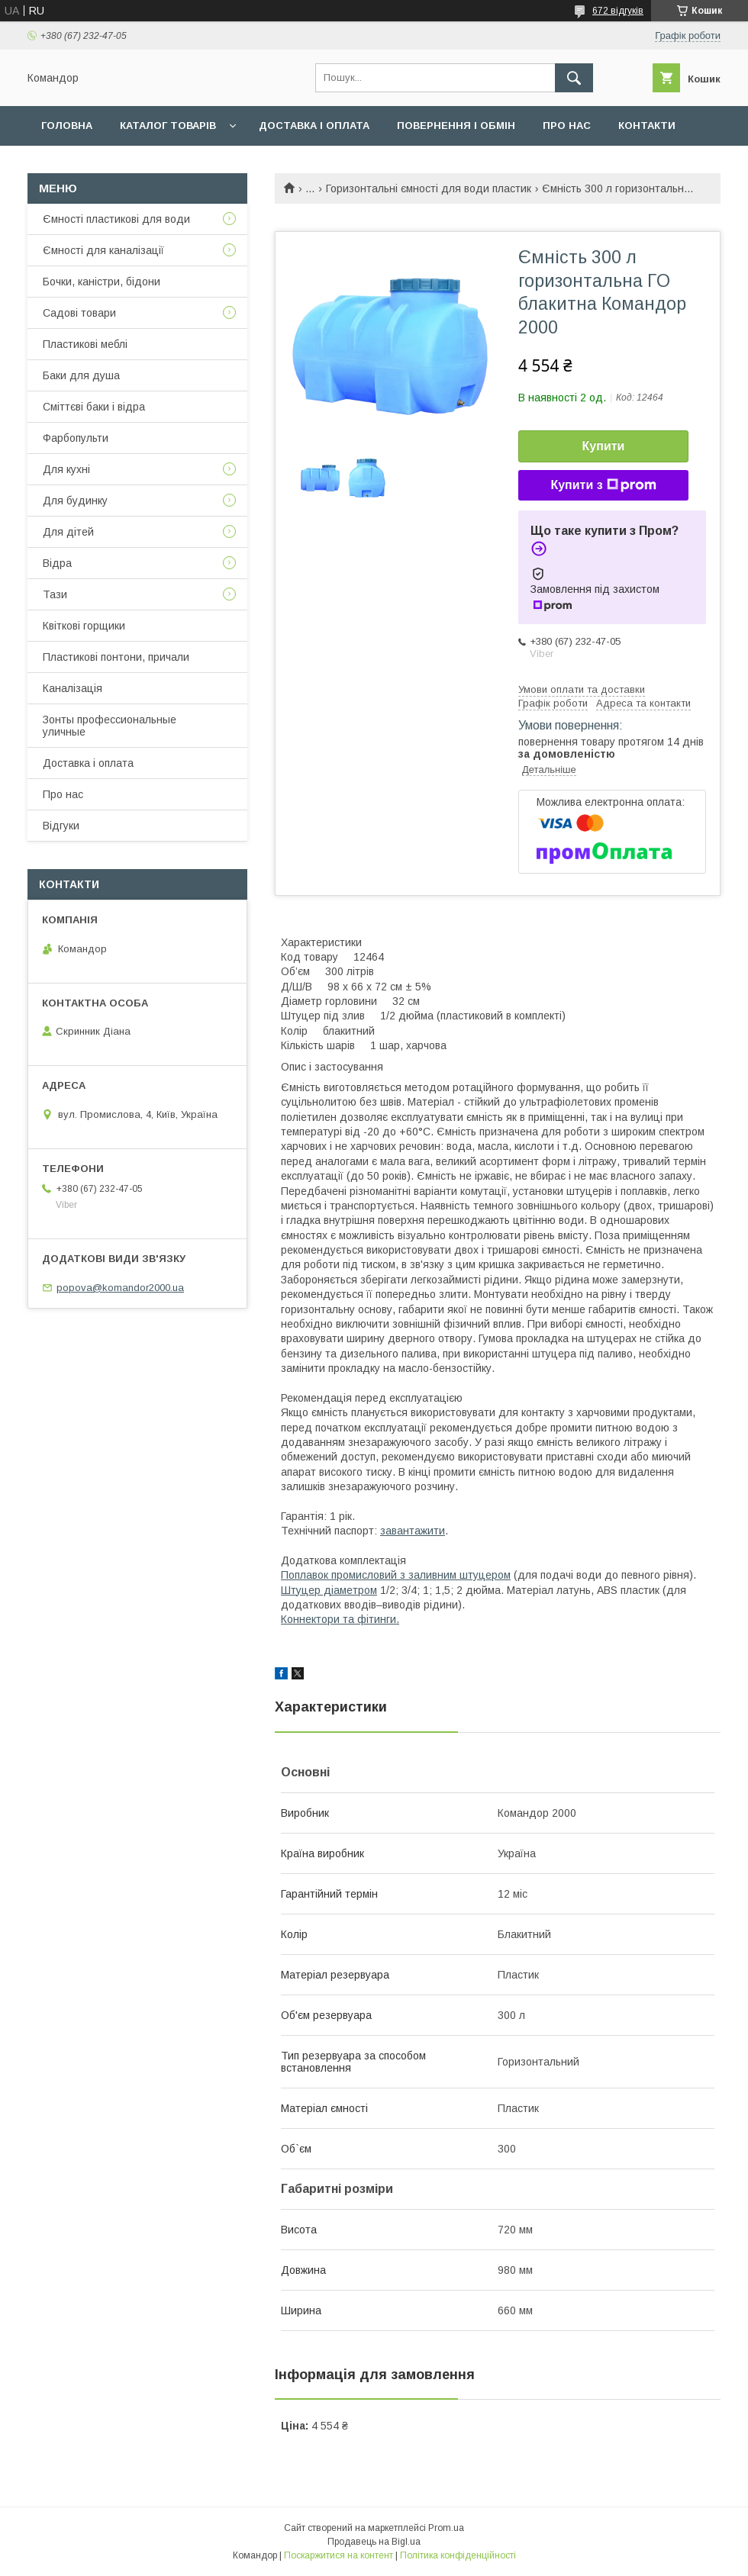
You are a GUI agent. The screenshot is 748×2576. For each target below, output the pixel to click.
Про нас (567, 125)
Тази (55, 594)
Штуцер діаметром (329, 1590)
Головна (66, 125)
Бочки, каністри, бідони (101, 281)
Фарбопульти (75, 438)
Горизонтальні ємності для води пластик (428, 188)
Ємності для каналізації (103, 250)
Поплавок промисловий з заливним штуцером (396, 1575)
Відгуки (61, 825)
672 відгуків (617, 10)
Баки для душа (81, 375)
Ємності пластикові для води (116, 219)
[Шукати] (574, 77)
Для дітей (68, 532)
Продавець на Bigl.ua (374, 2541)
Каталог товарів (168, 125)
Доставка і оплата (314, 125)
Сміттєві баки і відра (94, 407)
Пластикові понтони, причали (116, 657)
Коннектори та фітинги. (340, 1619)
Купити (603, 446)
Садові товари (79, 313)
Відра (57, 563)
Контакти (646, 125)
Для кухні (66, 469)
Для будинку (75, 500)
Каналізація (72, 688)
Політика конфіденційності (458, 2555)
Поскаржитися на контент (338, 2555)
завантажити (412, 1531)
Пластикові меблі (85, 344)
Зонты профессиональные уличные (109, 725)
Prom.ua (446, 2528)
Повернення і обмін (456, 125)
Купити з (603, 485)
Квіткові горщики (84, 626)
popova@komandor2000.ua (120, 1287)
